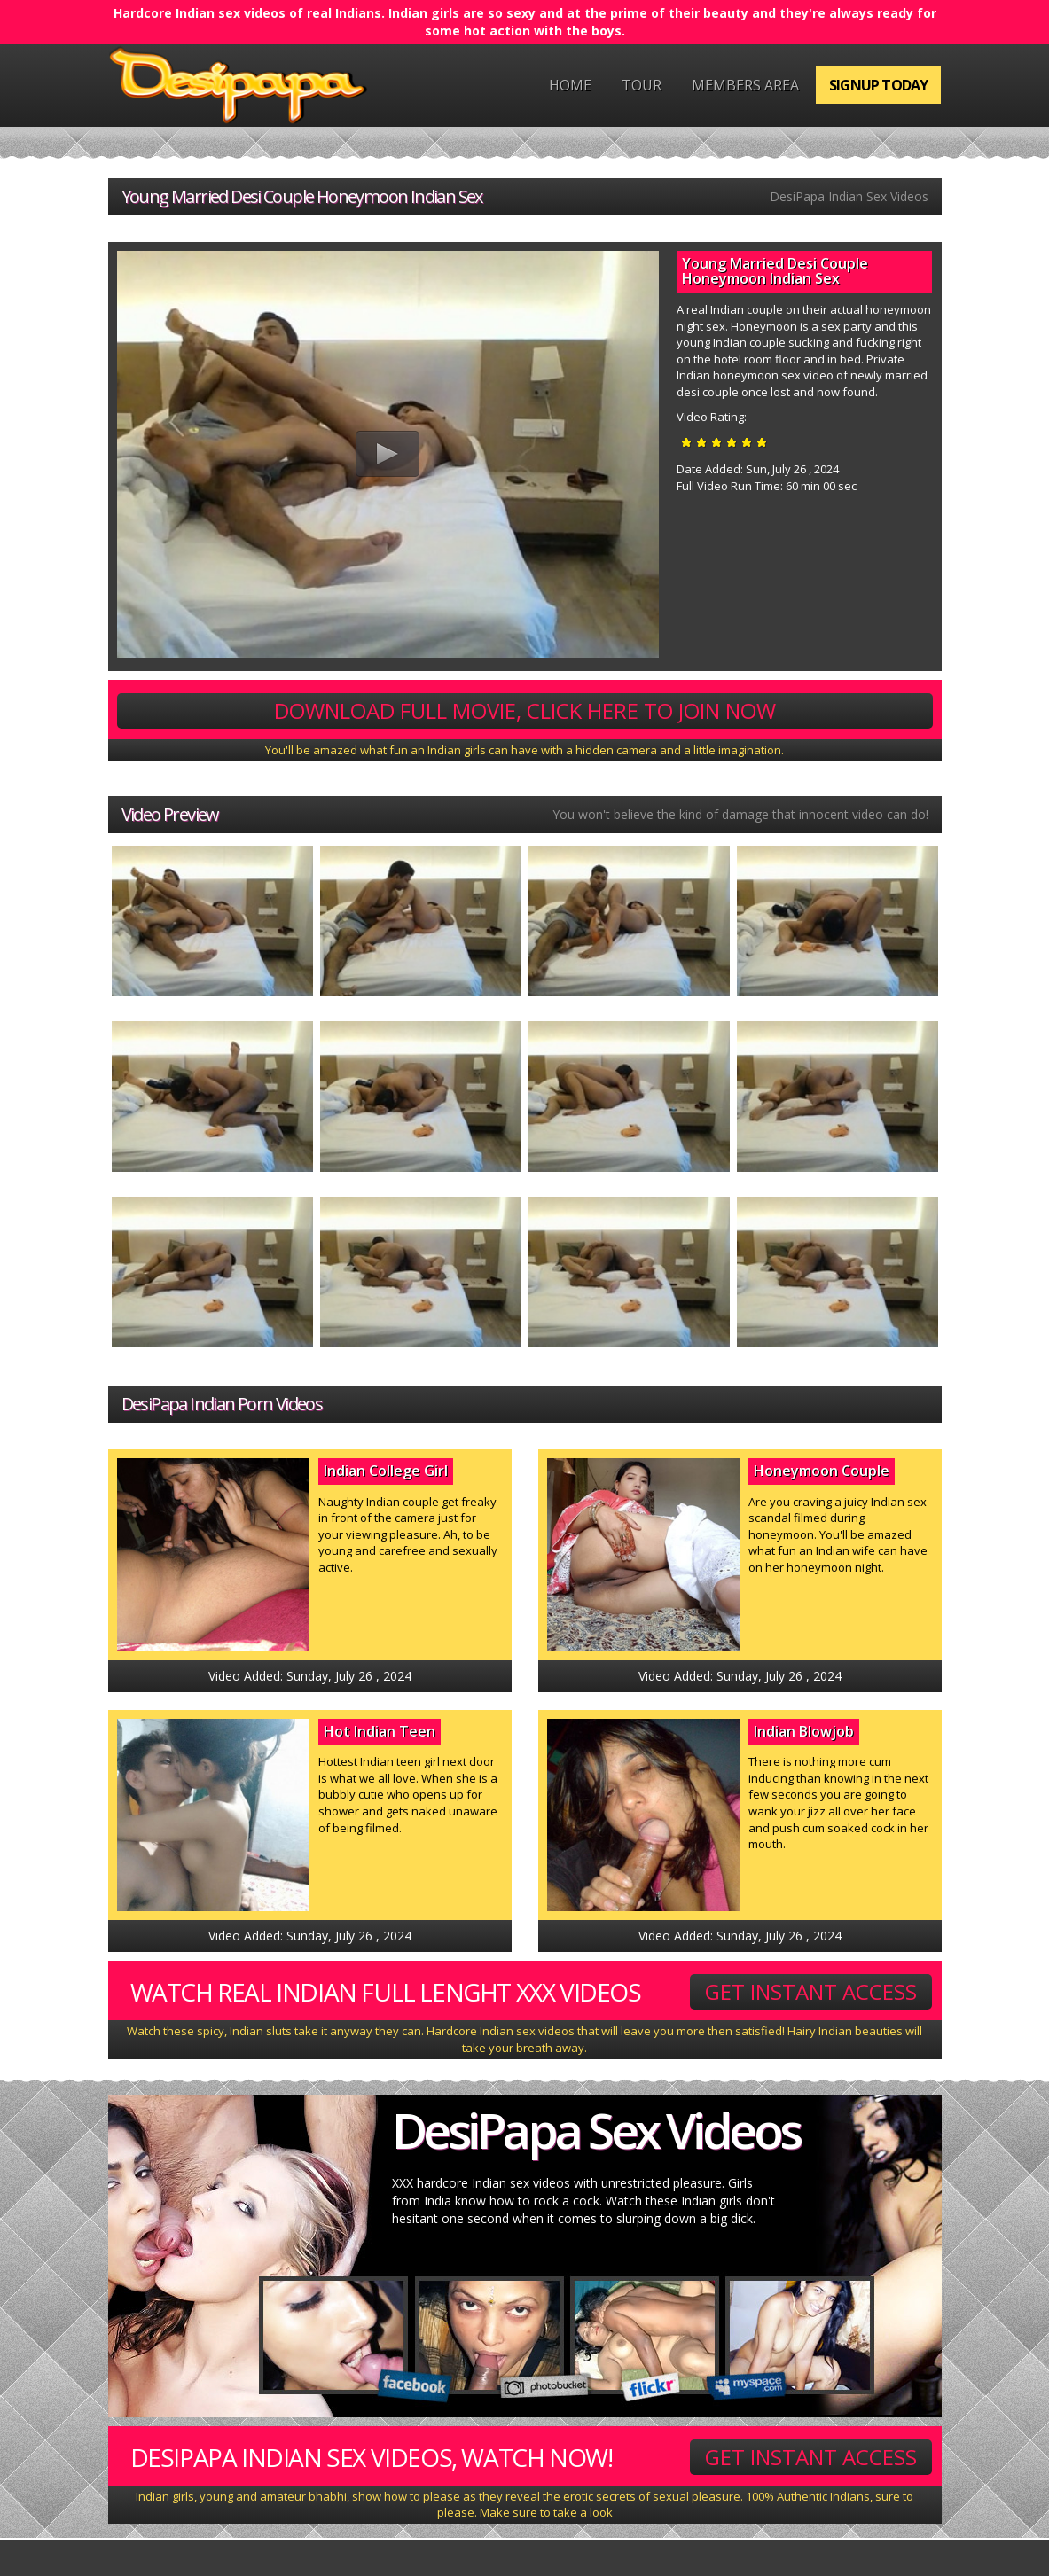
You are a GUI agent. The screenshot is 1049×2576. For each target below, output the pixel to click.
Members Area (745, 85)
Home (570, 85)
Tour (641, 85)
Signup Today (878, 85)
